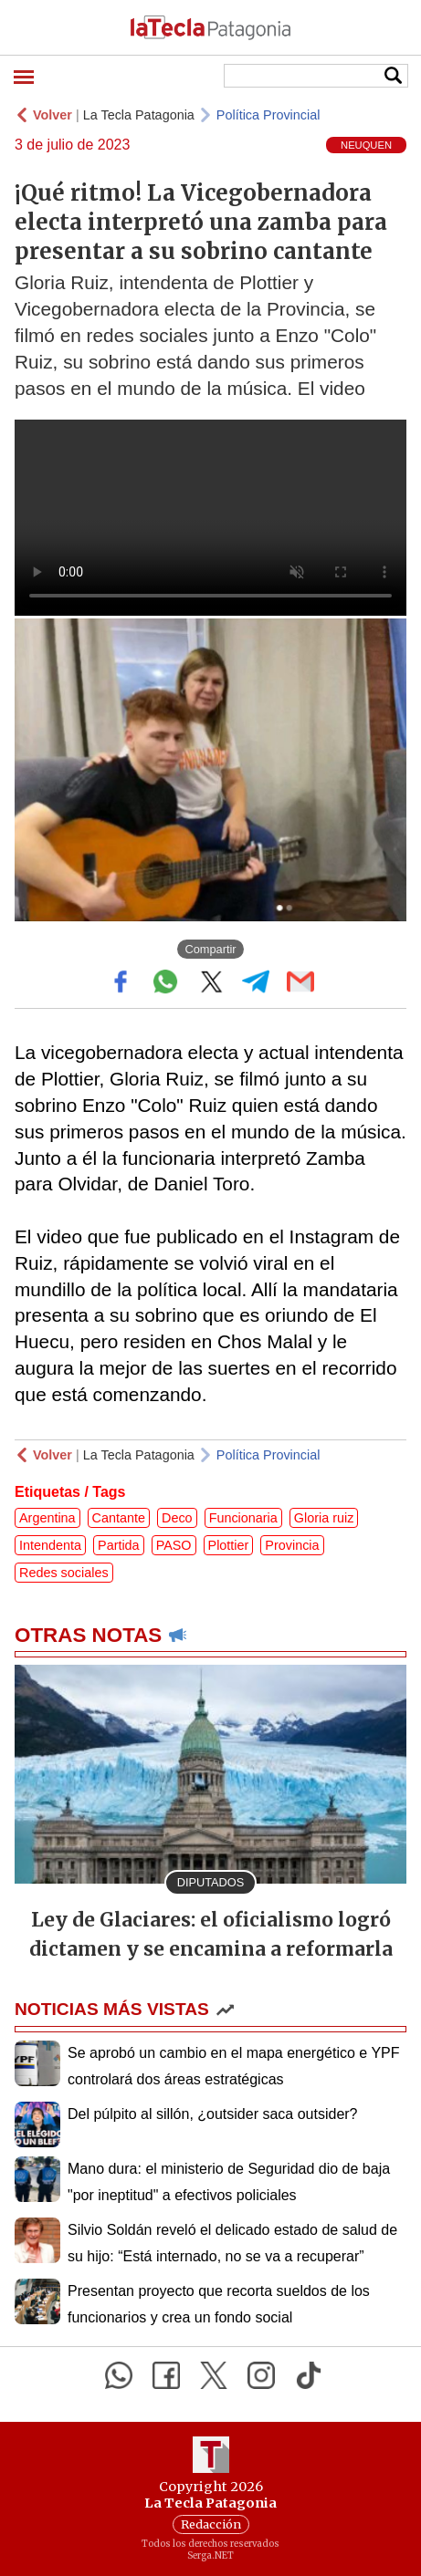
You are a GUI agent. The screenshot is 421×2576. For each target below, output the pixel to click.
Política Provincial (268, 115)
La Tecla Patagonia (139, 115)
